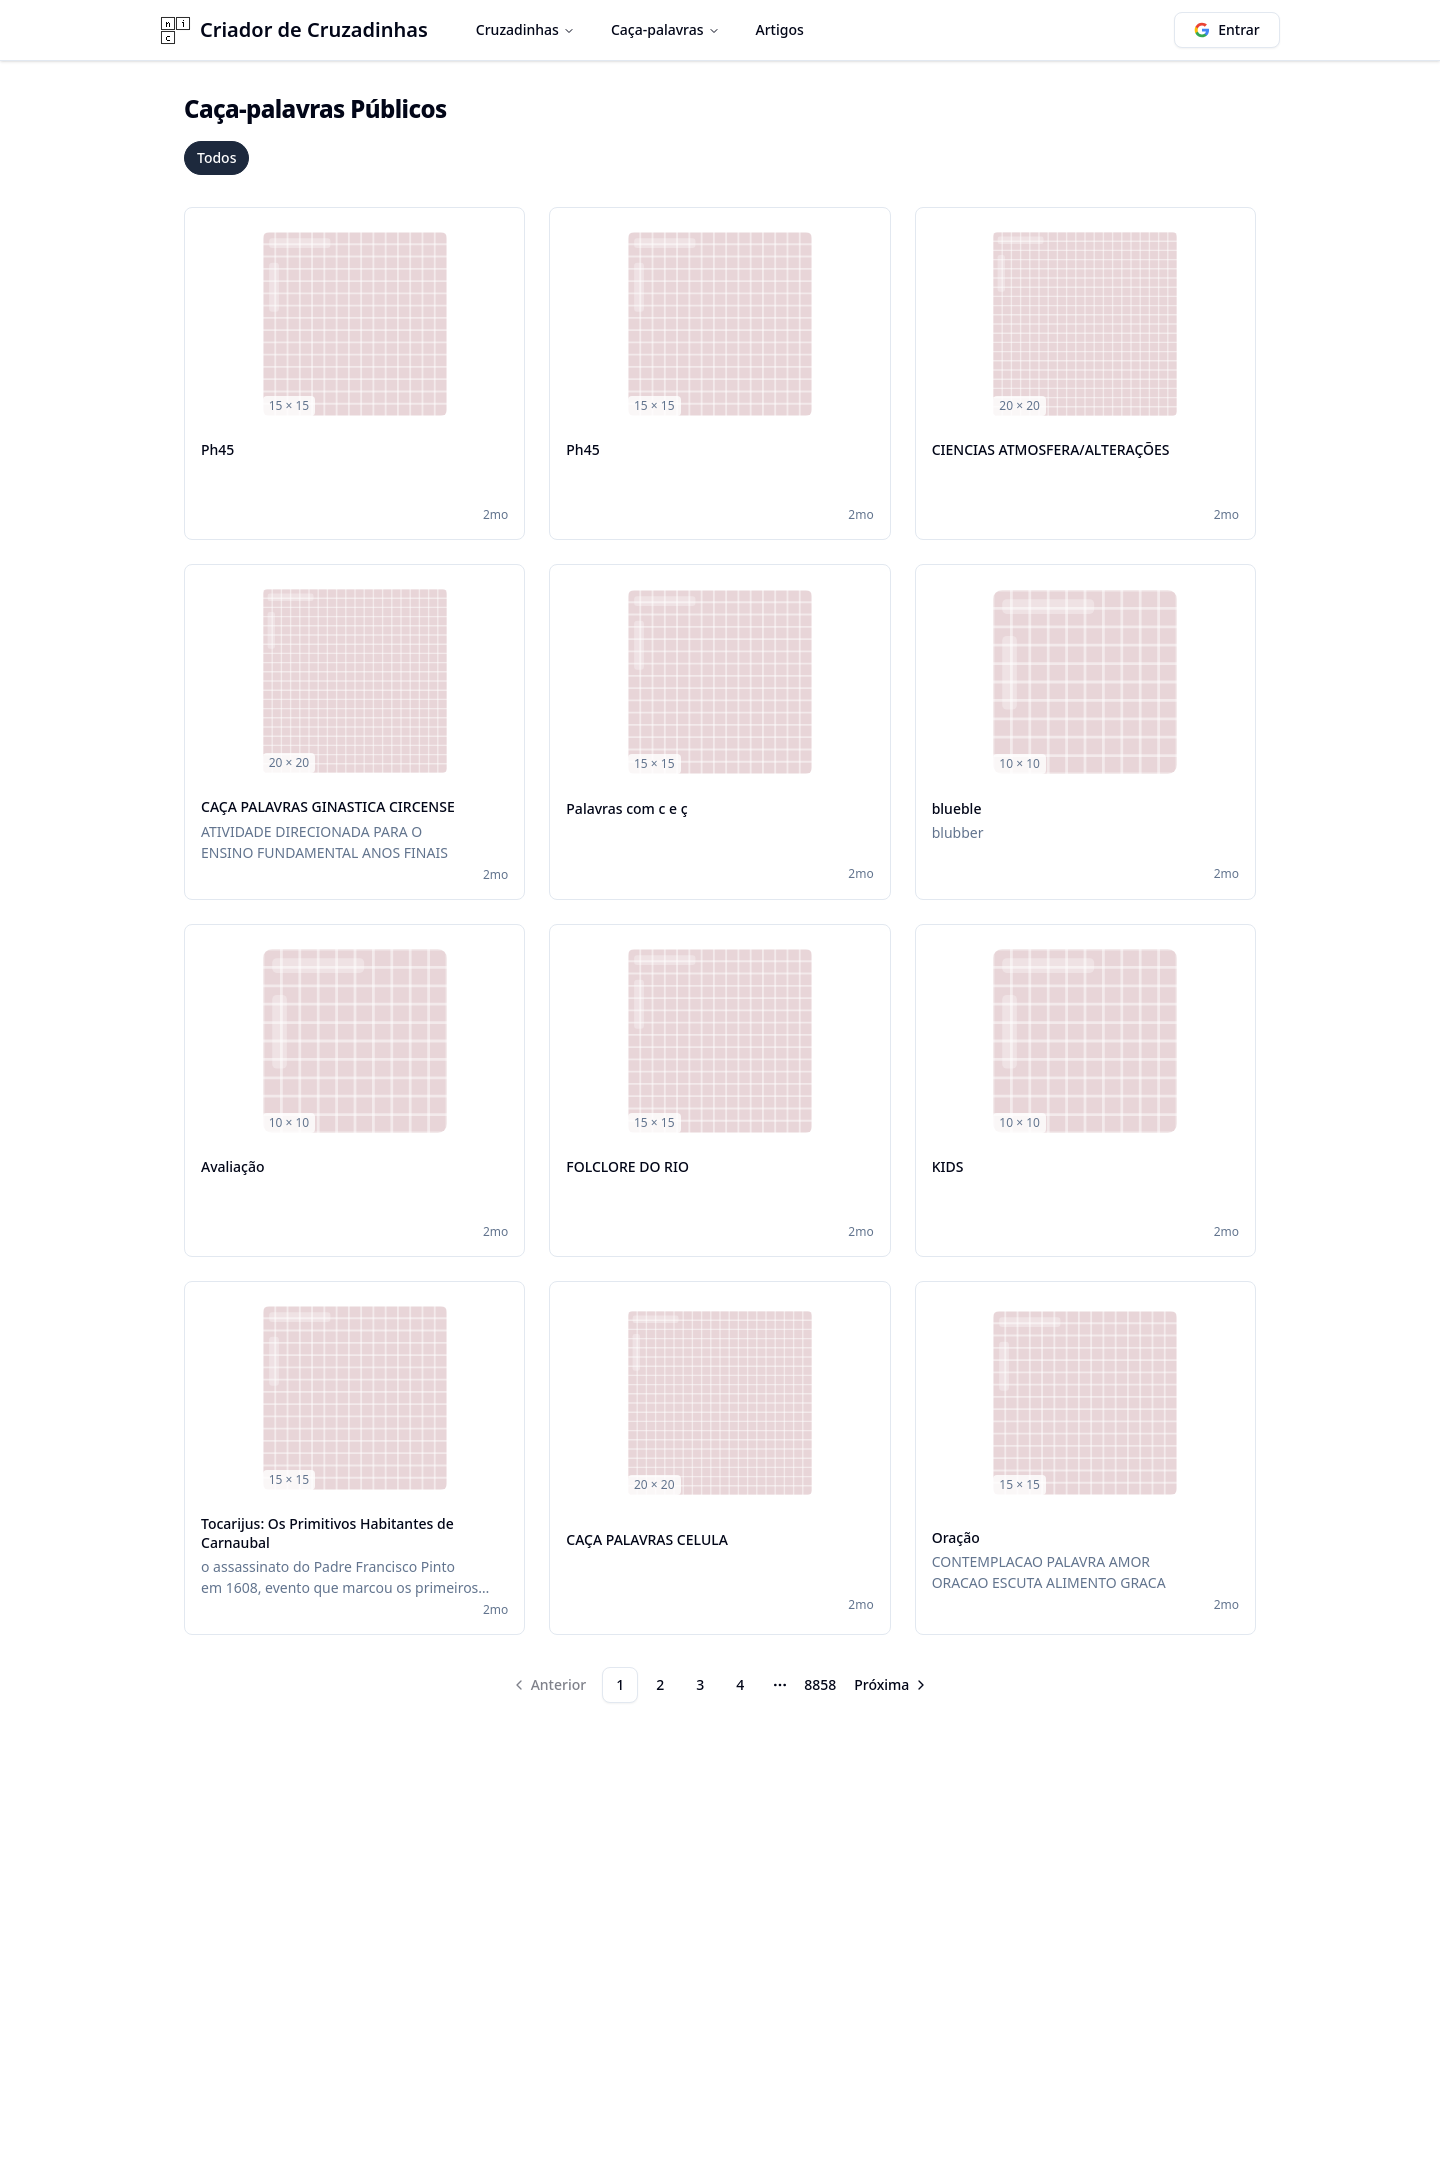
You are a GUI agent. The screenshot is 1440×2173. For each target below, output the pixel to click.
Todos (216, 157)
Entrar (1227, 29)
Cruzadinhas (525, 29)
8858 (820, 1684)
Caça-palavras (665, 29)
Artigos (780, 29)
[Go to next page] (891, 1685)
